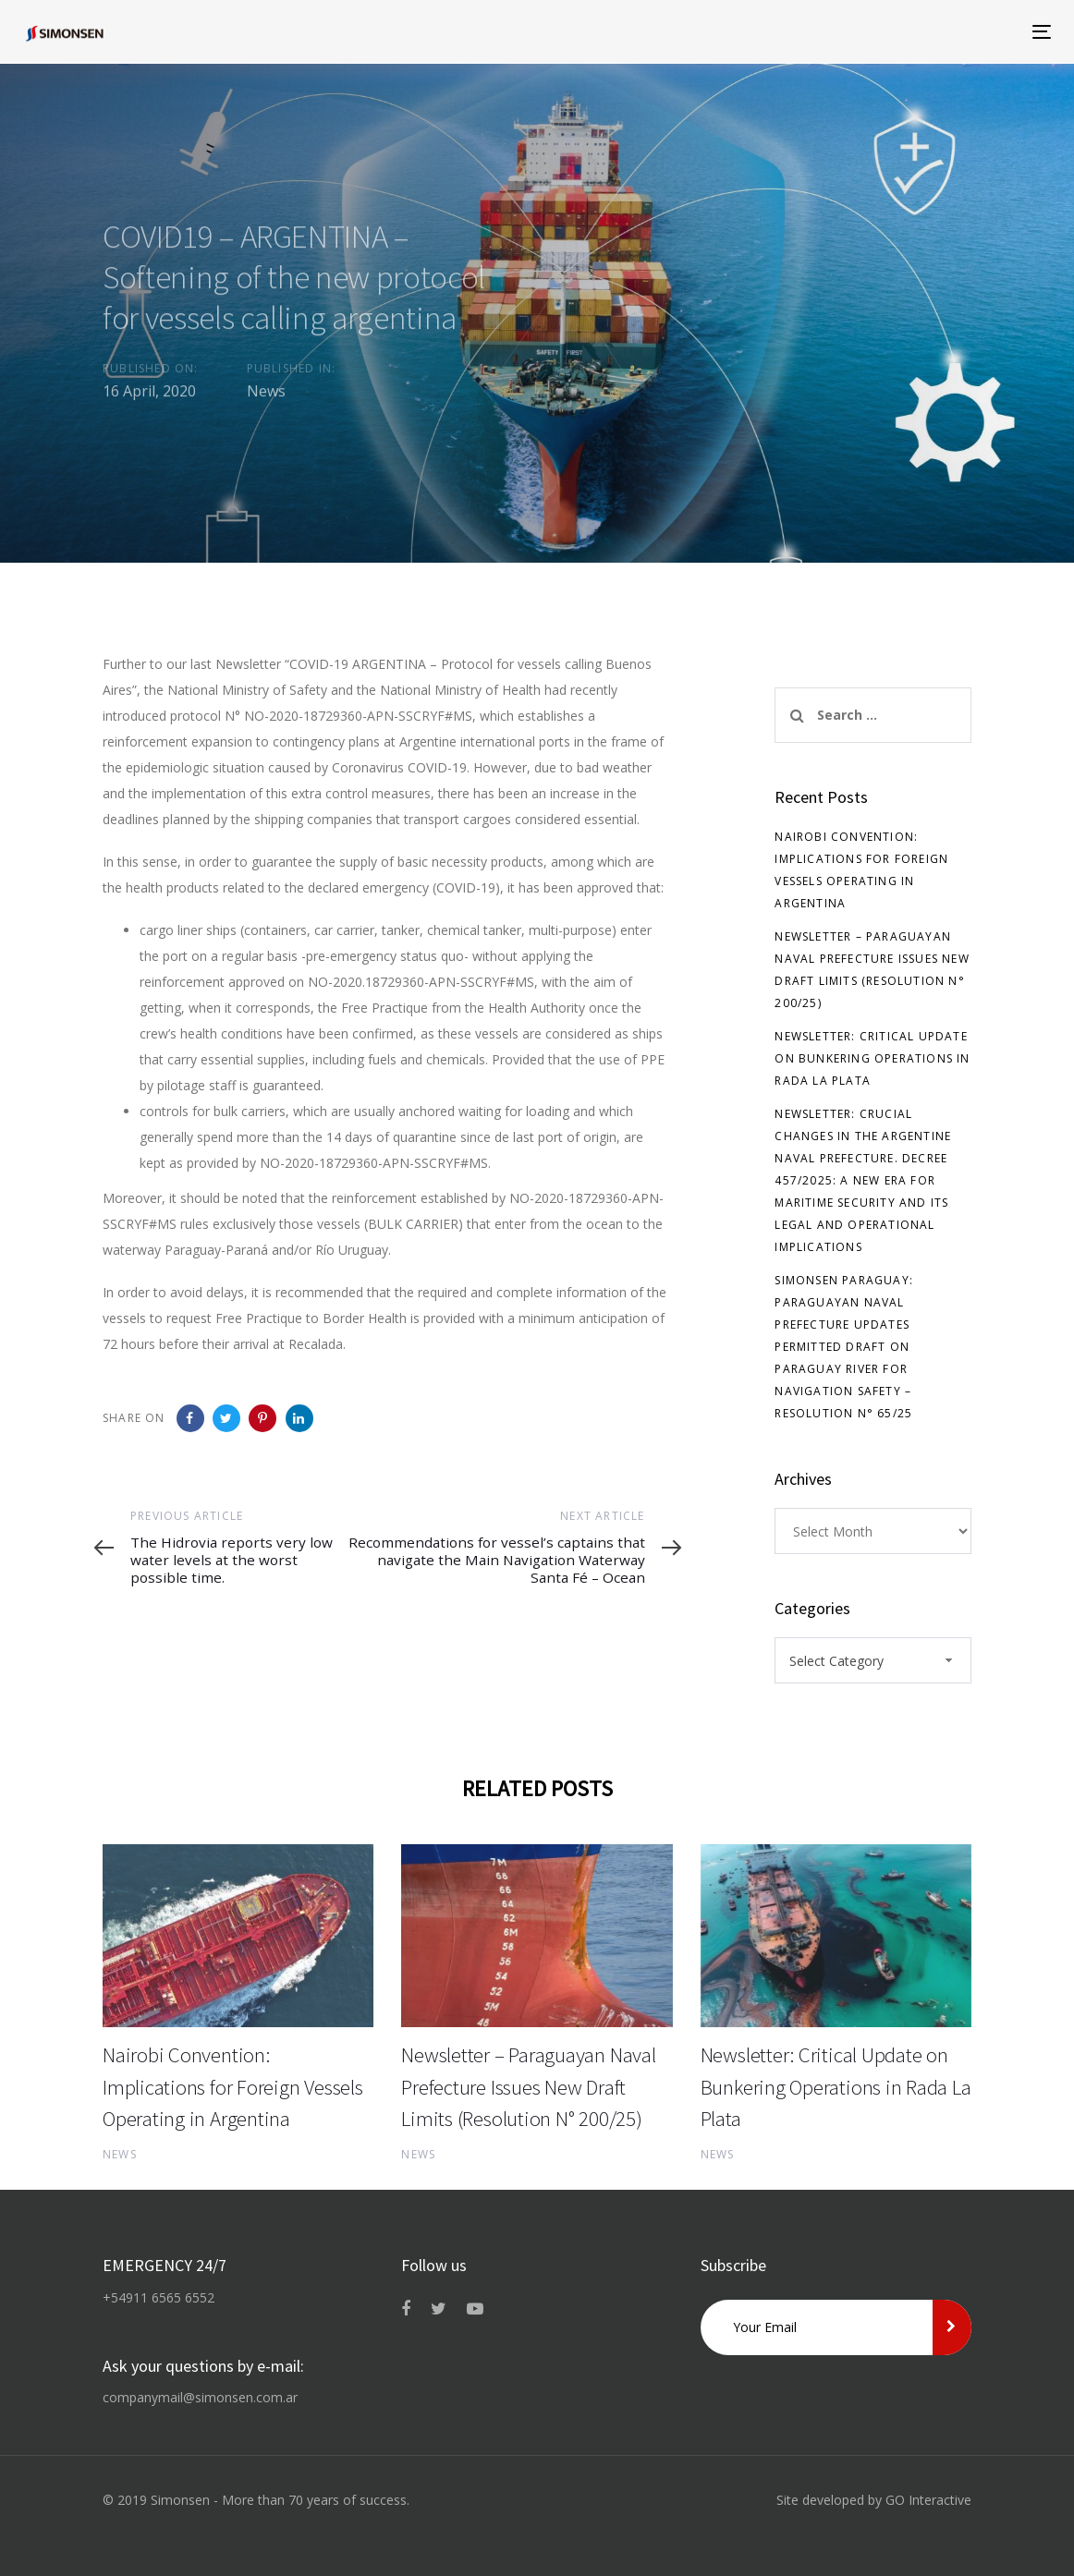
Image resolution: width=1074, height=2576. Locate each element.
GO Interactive (928, 2500)
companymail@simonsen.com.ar (200, 2397)
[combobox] (873, 1660)
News (266, 395)
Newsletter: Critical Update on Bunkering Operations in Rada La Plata (872, 1058)
